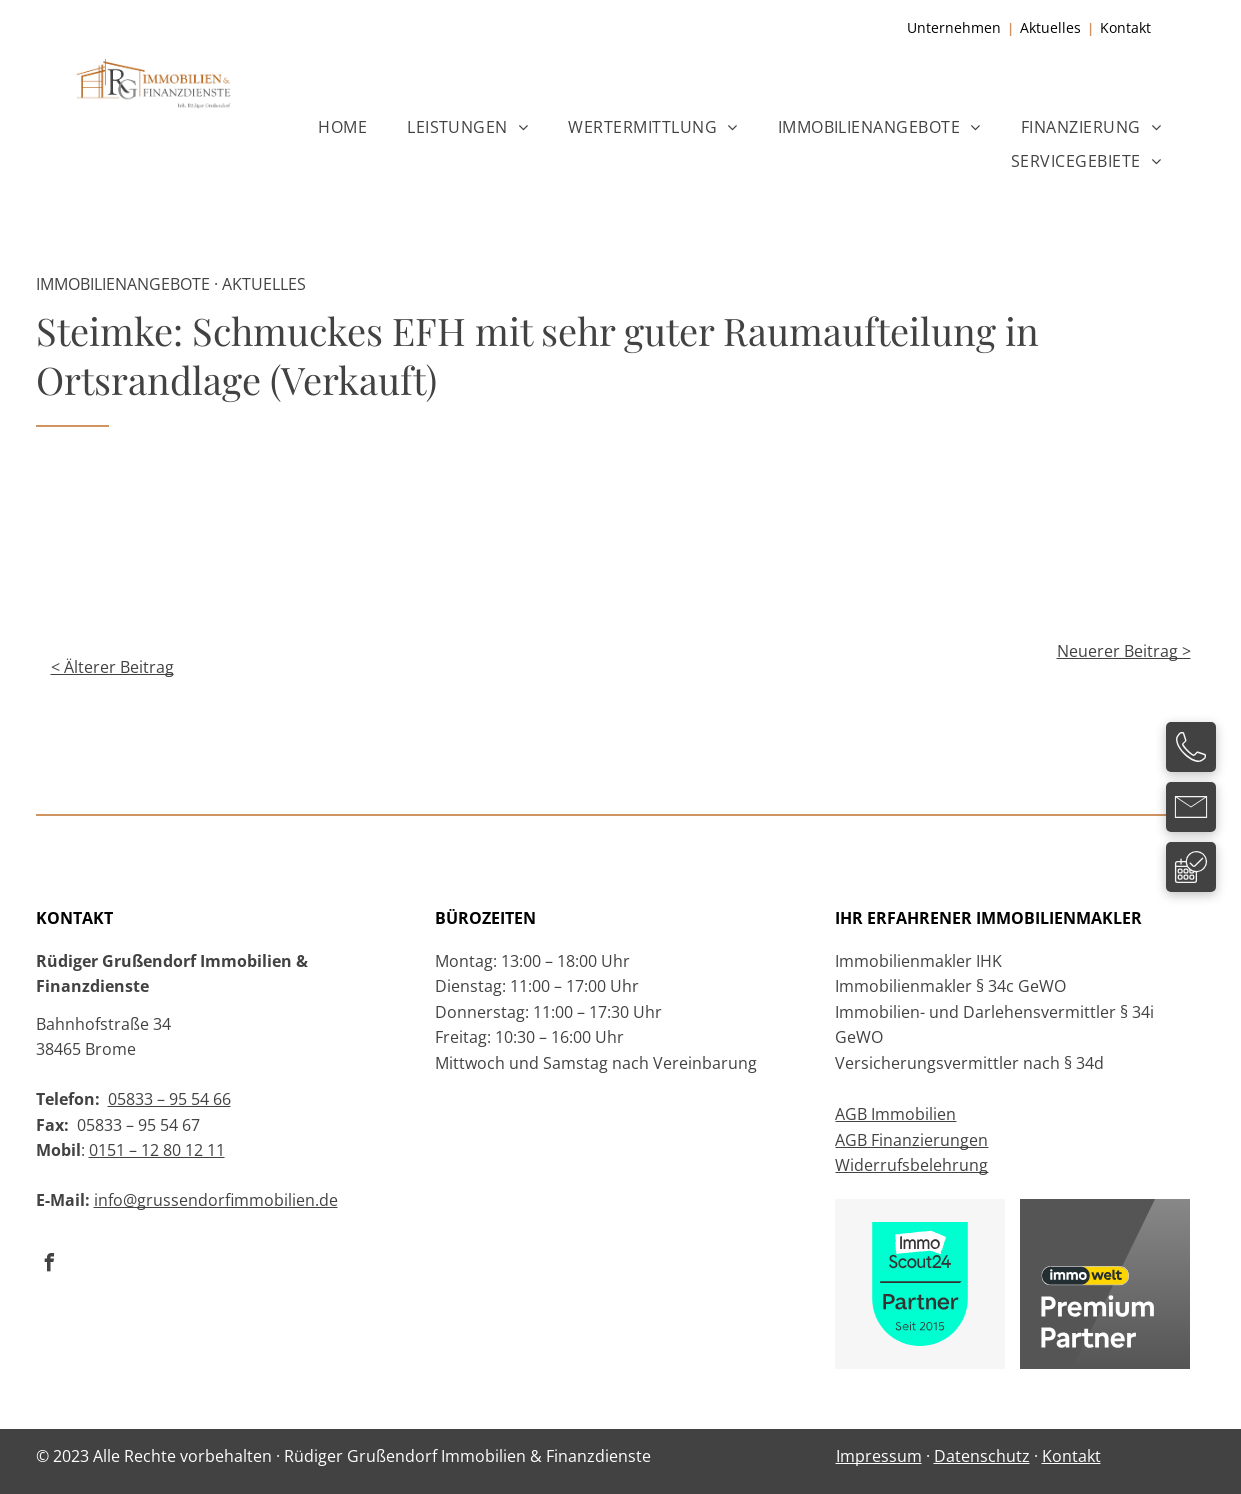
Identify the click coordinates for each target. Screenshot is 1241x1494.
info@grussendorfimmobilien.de (216, 1200)
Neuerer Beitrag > (1124, 651)
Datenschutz (982, 1456)
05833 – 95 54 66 (169, 1099)
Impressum (879, 1456)
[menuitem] (342, 126)
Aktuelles (1050, 27)
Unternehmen (954, 27)
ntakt (1134, 27)
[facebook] (50, 1265)
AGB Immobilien (895, 1114)
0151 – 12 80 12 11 (157, 1150)
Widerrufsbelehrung (911, 1165)
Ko (1108, 27)
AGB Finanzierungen (911, 1140)
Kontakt (1071, 1456)
